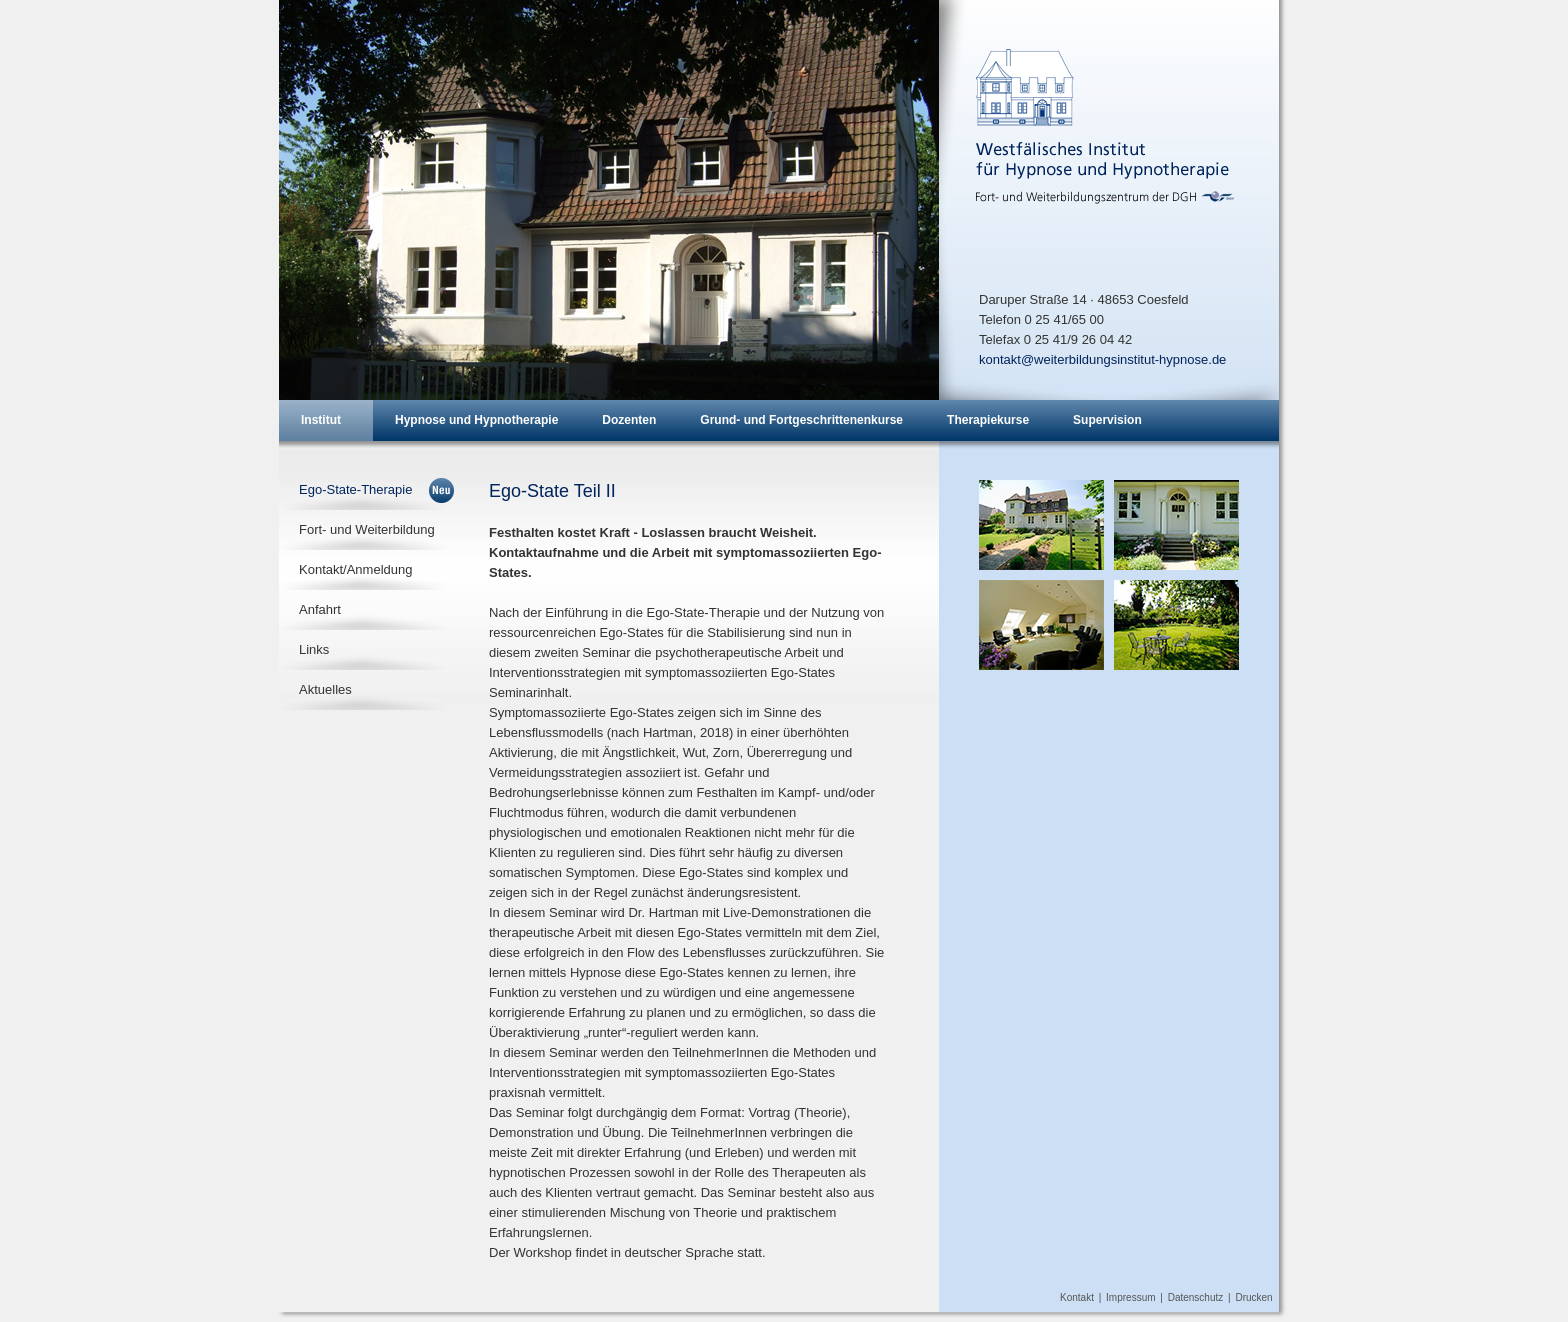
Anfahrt (320, 609)
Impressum (1130, 1297)
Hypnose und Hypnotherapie (476, 420)
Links (314, 649)
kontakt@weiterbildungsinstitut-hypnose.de (1102, 359)
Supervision (1107, 420)
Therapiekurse (988, 420)
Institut (321, 420)
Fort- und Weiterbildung (367, 529)
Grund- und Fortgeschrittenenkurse (801, 420)
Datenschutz (1196, 1297)
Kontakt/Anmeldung (355, 569)
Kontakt (1077, 1297)
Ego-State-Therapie (355, 489)
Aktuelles (325, 689)
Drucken (1253, 1297)
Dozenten (629, 420)
